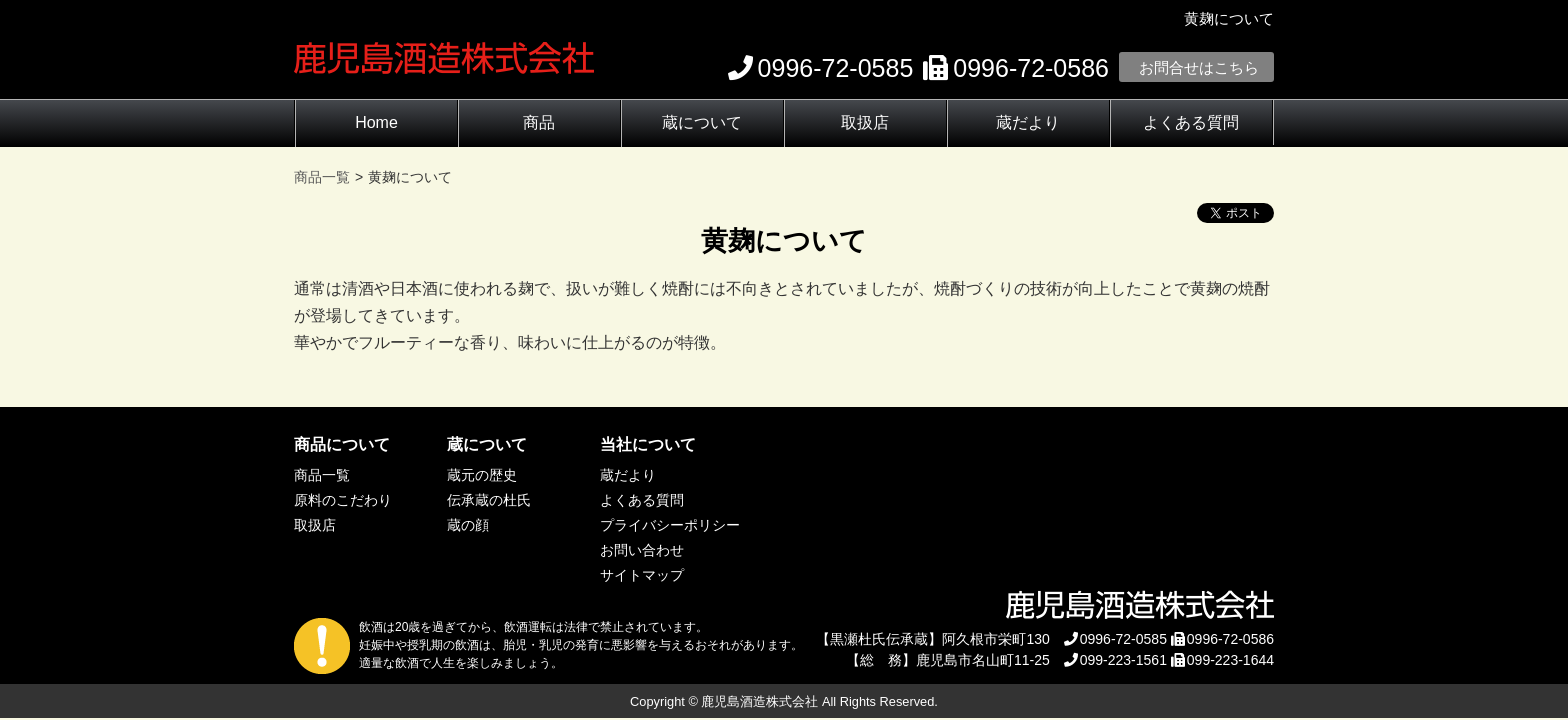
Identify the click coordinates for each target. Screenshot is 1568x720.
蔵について (702, 122)
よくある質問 (1191, 122)
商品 (539, 122)
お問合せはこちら (1199, 67)
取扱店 (865, 122)
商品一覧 (322, 475)
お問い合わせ (642, 550)
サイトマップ (642, 575)
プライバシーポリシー (670, 525)
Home (376, 122)
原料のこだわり (343, 500)
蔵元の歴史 (482, 475)
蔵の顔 (468, 525)
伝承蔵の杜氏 (489, 500)
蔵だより (1028, 122)
